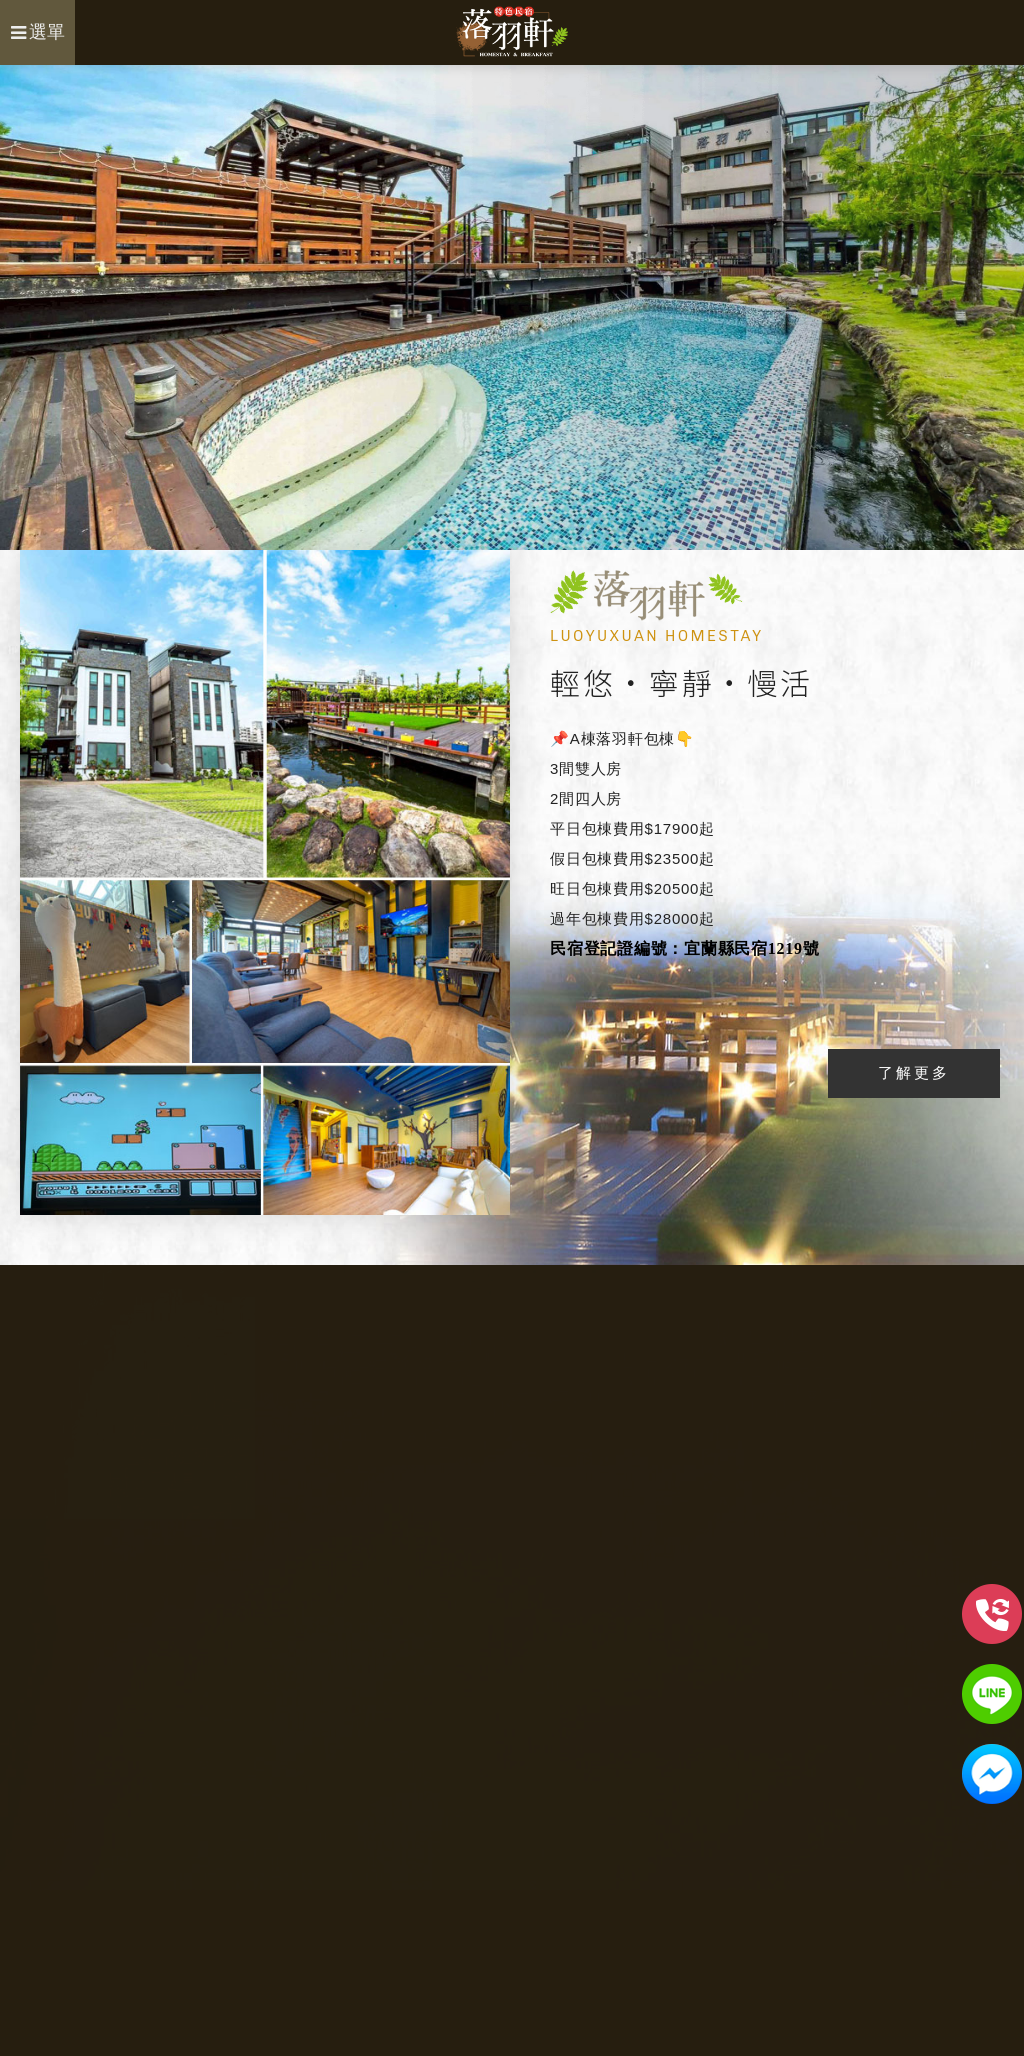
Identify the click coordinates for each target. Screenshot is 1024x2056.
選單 (38, 32)
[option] (512, 307)
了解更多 (914, 1072)
